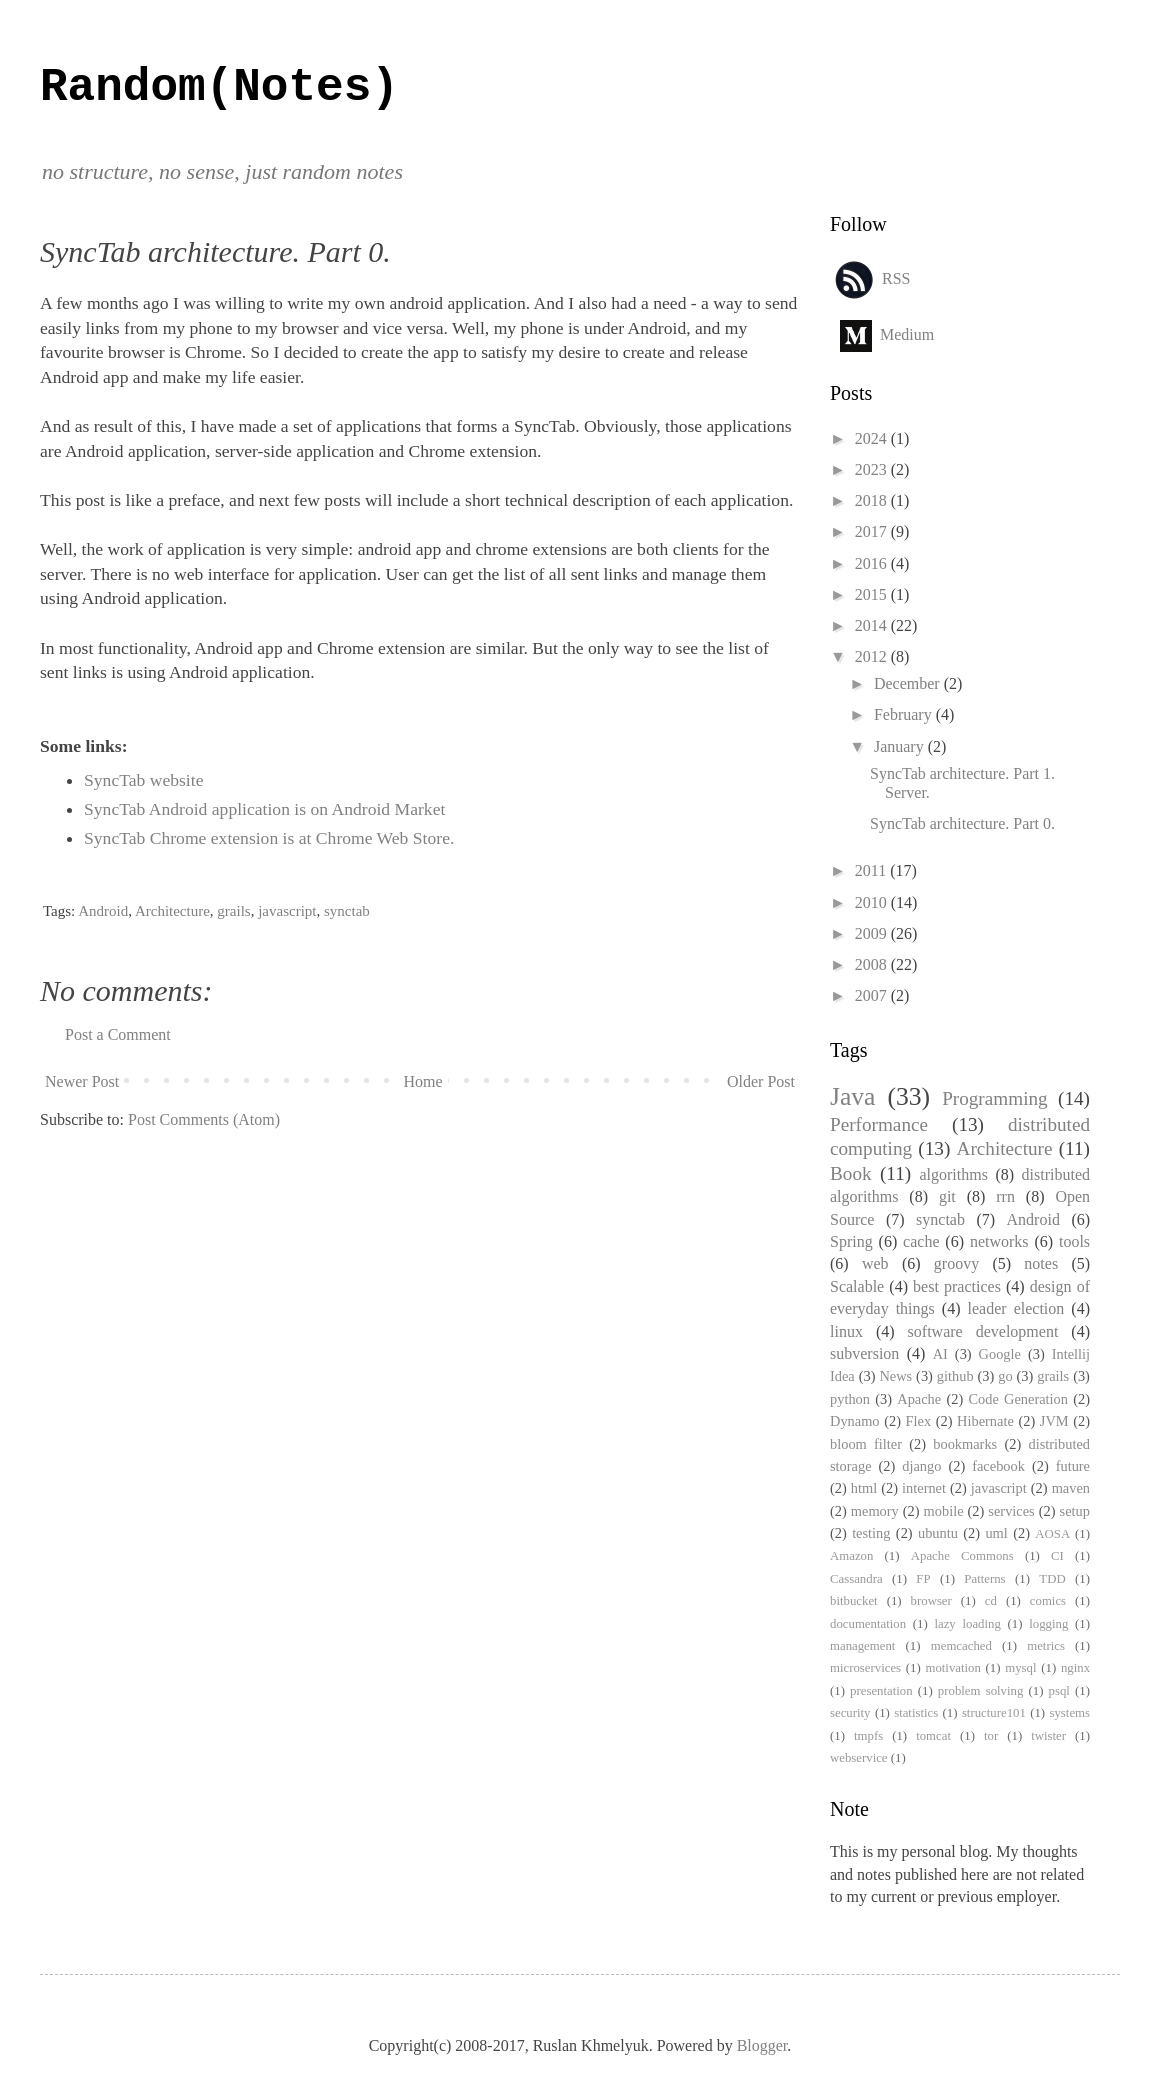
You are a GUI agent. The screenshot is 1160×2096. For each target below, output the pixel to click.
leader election (1016, 1308)
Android (103, 911)
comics (1048, 1601)
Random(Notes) (219, 88)
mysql (1020, 1668)
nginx (1075, 1668)
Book (851, 1173)
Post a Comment (118, 1034)
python (850, 1399)
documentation (868, 1624)
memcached (961, 1646)
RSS (896, 277)
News (895, 1376)
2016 (873, 563)
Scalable (857, 1286)
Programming (995, 1098)
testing (871, 1533)
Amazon (851, 1556)
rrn (1005, 1196)
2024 (873, 438)
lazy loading (967, 1624)
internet (924, 1488)
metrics (1046, 1646)
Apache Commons (962, 1556)
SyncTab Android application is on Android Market (264, 809)
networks (999, 1241)
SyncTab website (143, 780)
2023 (873, 469)
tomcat (933, 1736)
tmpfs (868, 1736)
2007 (873, 995)
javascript (287, 911)
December (909, 683)
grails (233, 911)
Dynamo (855, 1421)
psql (1059, 1691)
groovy (956, 1263)
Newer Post (82, 1081)
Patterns (984, 1579)
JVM (1054, 1421)
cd (991, 1601)
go (1005, 1376)
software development (983, 1331)
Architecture (172, 911)
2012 (873, 656)
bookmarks (965, 1444)
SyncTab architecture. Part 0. (962, 823)
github (955, 1376)
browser (931, 1601)
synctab (347, 911)
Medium (907, 333)
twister (1048, 1736)
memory (875, 1511)
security (850, 1713)
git (947, 1196)
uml (996, 1533)
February (905, 714)
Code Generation (1018, 1399)
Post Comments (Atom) (204, 1119)
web (875, 1263)
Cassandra (856, 1579)
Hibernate (985, 1421)
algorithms (953, 1174)
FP (923, 1579)
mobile (944, 1511)
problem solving (980, 1691)
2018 (873, 500)
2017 (873, 531)
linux (846, 1331)
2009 (873, 933)
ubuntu (938, 1533)
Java (852, 1096)
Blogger (762, 2045)
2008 (873, 964)
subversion (864, 1353)
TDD (1052, 1579)
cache (921, 1241)
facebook (998, 1466)
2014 (873, 625)
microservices (865, 1668)
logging (1048, 1624)
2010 (873, 902)
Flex (919, 1421)
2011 (872, 870)
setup (1075, 1511)
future (1073, 1466)
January (901, 746)
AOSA (1052, 1534)
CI (1057, 1556)
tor (991, 1736)
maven (1071, 1488)
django (921, 1466)
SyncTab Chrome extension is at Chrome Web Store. (269, 838)
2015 (873, 594)
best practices (957, 1286)
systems (1069, 1713)
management (862, 1646)
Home (423, 1081)
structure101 (994, 1713)
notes (1041, 1263)
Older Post (761, 1081)
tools (1074, 1241)
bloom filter (866, 1444)
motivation (952, 1668)
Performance (879, 1124)
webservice (859, 1758)
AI (940, 1354)
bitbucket (854, 1601)
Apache (919, 1399)
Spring (851, 1241)
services (1011, 1511)
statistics (916, 1713)
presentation (881, 1691)
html (864, 1488)
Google (1000, 1354)
